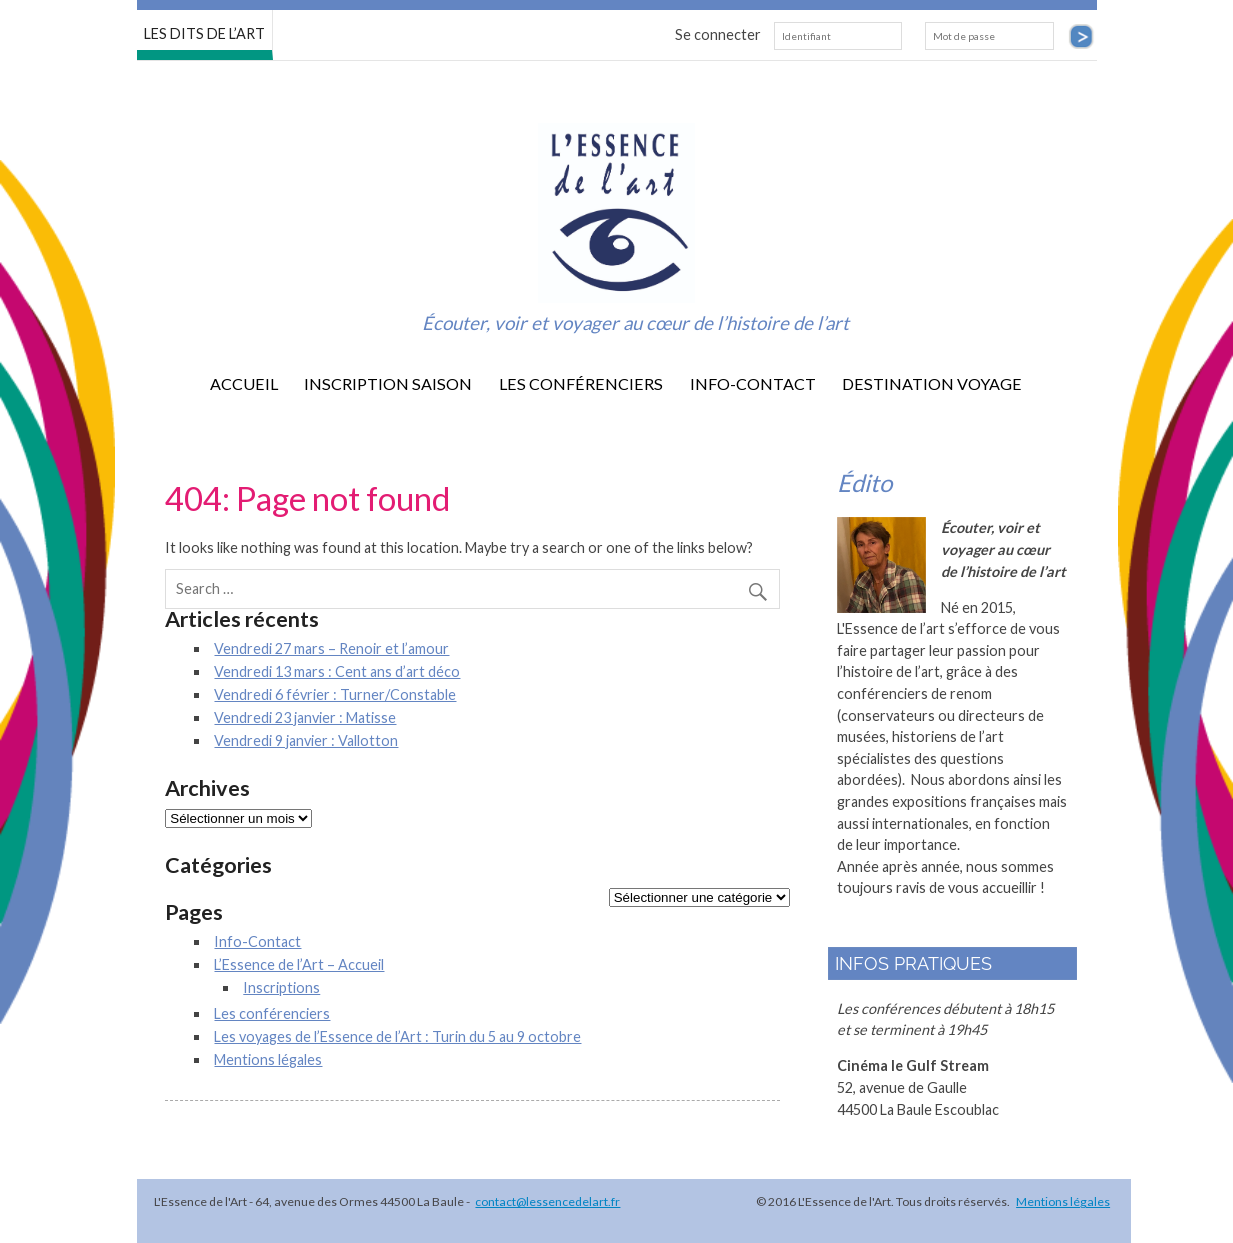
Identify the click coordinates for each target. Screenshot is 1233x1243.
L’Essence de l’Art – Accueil (299, 964)
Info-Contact (753, 383)
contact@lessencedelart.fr (547, 1201)
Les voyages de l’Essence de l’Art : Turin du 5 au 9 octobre (397, 1036)
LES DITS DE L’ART (204, 33)
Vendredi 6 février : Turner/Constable (335, 694)
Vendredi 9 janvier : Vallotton (306, 740)
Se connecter (718, 34)
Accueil (244, 383)
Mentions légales (268, 1059)
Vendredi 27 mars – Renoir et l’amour (331, 648)
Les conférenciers (581, 383)
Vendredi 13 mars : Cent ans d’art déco (337, 671)
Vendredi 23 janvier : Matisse (305, 717)
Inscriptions (281, 987)
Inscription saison (388, 383)
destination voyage (932, 383)
